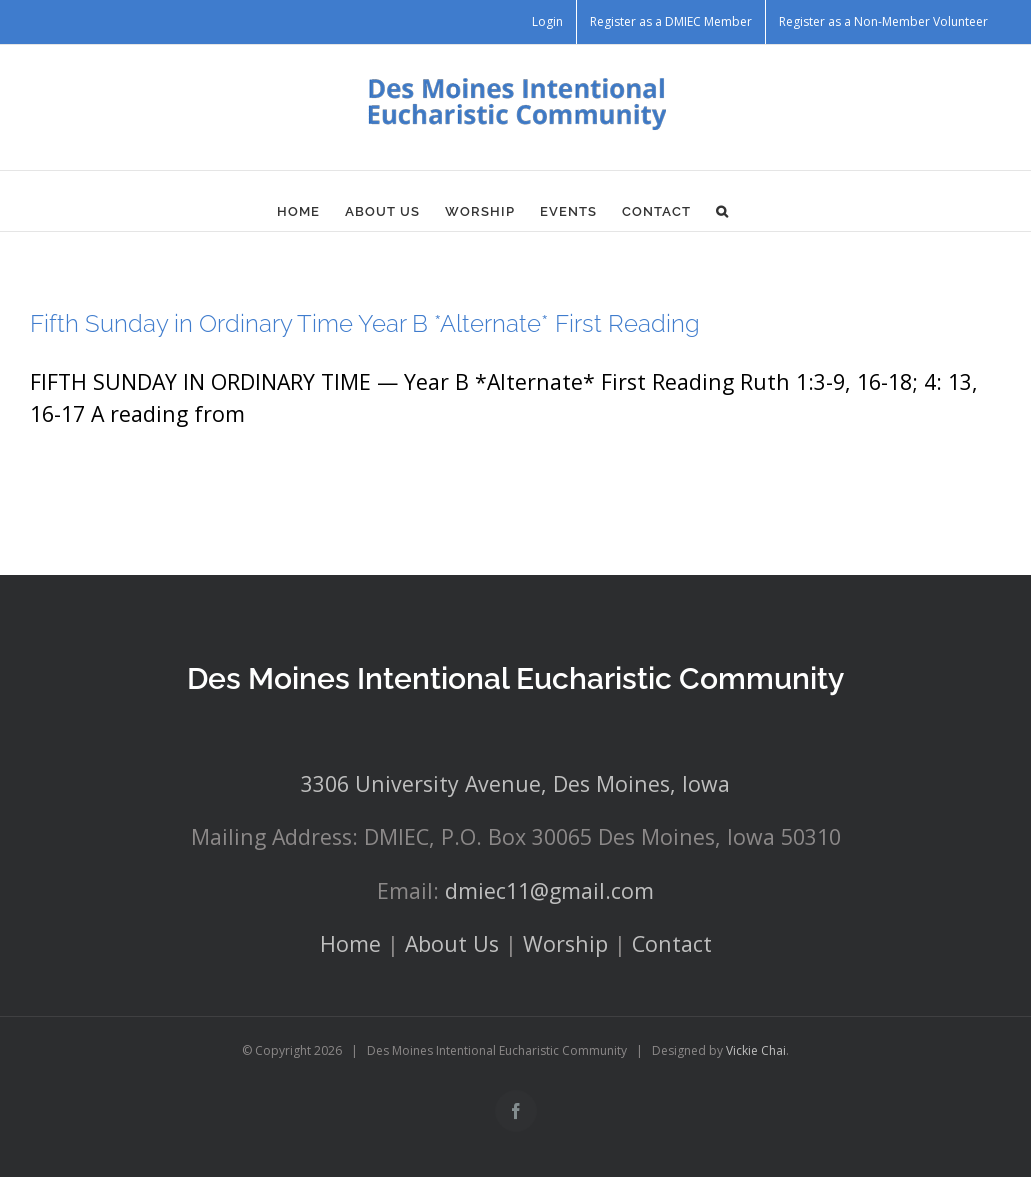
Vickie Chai (756, 1050)
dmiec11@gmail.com (549, 890)
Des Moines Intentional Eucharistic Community (515, 678)
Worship (565, 943)
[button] (722, 211)
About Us (452, 943)
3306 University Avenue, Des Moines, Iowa (515, 783)
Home (350, 943)
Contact (672, 943)
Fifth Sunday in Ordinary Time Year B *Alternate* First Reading (365, 323)
